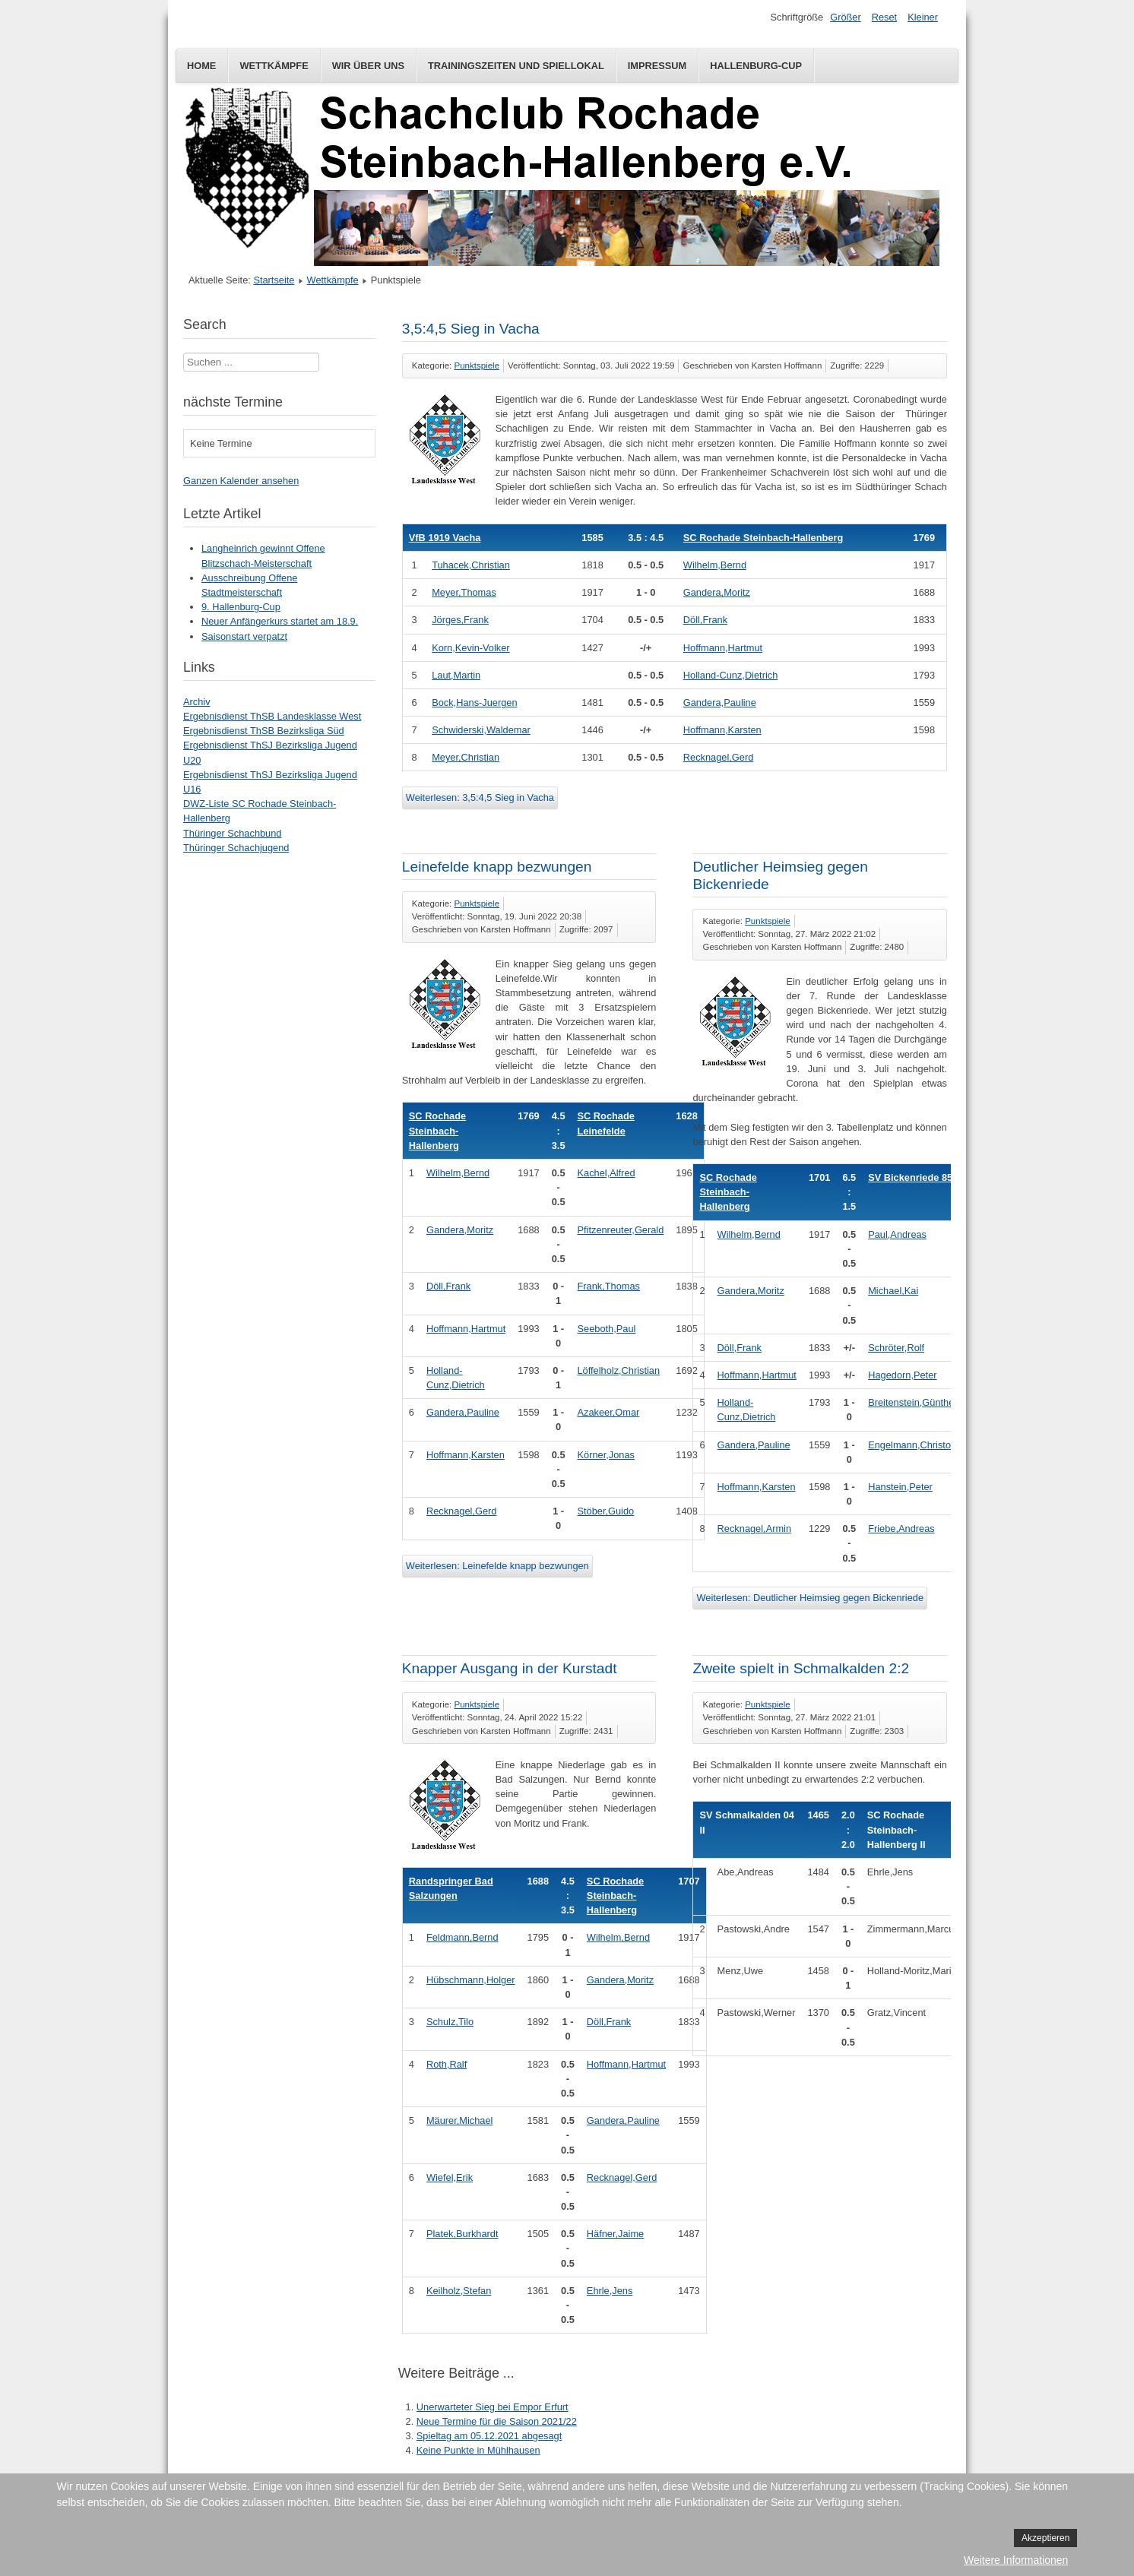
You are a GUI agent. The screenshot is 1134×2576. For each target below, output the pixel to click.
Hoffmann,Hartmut (722, 647)
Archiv (197, 701)
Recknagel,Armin (754, 1528)
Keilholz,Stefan (458, 2290)
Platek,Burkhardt (462, 2233)
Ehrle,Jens (609, 2290)
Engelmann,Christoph (914, 1445)
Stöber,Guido (606, 1511)
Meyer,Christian (465, 757)
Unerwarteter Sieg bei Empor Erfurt (493, 2407)
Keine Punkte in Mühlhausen (478, 2450)
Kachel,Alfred (606, 1173)
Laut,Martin (456, 675)
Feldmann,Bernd (462, 1937)
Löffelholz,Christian (619, 1370)
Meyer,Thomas (464, 592)
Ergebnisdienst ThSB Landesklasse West (272, 716)
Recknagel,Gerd (718, 757)
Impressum (657, 65)
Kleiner (923, 17)
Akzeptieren (1045, 2538)
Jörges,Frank (460, 619)
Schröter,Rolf (896, 1347)
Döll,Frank (705, 619)
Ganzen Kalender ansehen (241, 480)
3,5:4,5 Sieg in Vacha (471, 329)
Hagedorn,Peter (902, 1375)
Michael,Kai (893, 1290)
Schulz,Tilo (450, 2021)
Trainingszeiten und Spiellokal (516, 65)
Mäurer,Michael (459, 2120)
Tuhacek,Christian (471, 565)
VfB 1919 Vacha (445, 537)
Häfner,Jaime (615, 2233)
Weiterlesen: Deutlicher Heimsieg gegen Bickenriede (809, 1597)
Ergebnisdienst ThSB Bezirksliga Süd (263, 730)
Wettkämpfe (273, 65)
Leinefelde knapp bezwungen (497, 867)
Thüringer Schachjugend (236, 847)
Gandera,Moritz (716, 592)
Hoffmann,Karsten (722, 730)
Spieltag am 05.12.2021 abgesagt (489, 2436)
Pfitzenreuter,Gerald (621, 1230)
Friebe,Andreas (901, 1528)
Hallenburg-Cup (756, 65)
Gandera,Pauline (719, 702)
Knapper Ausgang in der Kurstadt (509, 1668)
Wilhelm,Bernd (714, 565)
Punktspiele (477, 365)
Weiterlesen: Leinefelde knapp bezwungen (497, 1565)
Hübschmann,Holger (470, 1980)
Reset (884, 17)
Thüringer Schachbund (232, 833)
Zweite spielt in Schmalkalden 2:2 (800, 1668)
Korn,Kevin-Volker (470, 647)
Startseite (273, 280)
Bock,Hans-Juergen (474, 702)
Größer (845, 17)
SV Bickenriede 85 (910, 1177)
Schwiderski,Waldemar (481, 730)
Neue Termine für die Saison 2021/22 (497, 2421)
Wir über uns (368, 65)
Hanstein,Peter (900, 1486)
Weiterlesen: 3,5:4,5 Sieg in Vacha (480, 797)
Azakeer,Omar (609, 1412)
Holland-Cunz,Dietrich (730, 675)
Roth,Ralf (446, 2064)
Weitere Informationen (1016, 2560)
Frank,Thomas (609, 1286)
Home (201, 65)
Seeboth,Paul (607, 1328)
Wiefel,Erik (449, 2177)
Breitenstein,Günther (912, 1402)
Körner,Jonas (606, 1454)
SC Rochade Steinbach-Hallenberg (763, 537)
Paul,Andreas (897, 1234)
